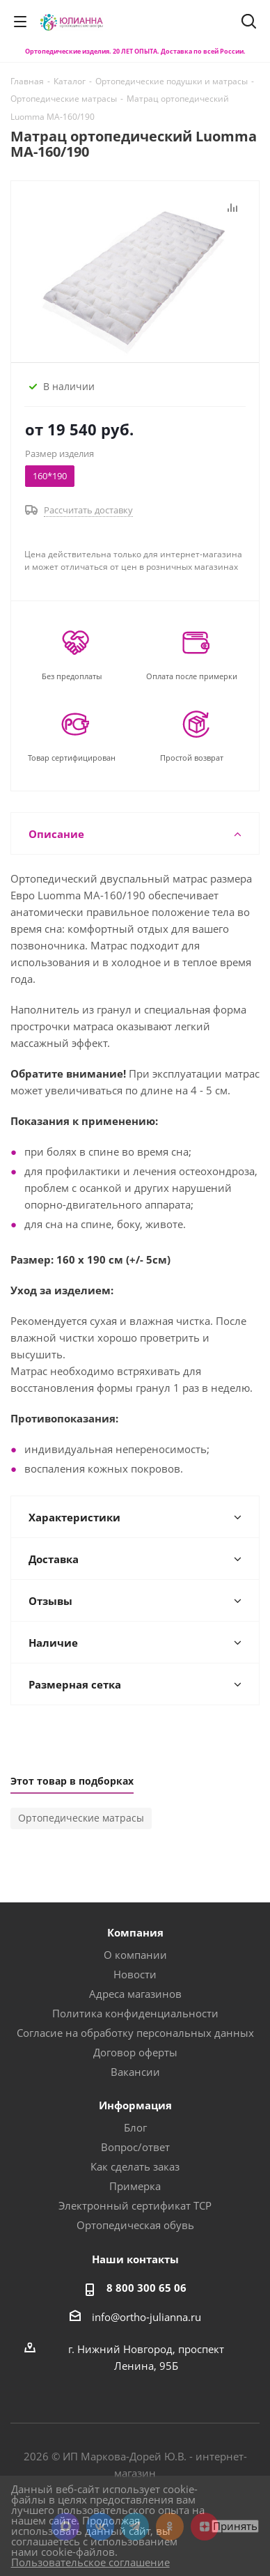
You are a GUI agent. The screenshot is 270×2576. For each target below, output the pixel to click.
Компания (135, 1932)
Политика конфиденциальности (135, 2013)
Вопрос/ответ (135, 2147)
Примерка (135, 2186)
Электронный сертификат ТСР (135, 2205)
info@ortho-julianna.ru (146, 2317)
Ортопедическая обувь (135, 2225)
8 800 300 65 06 (146, 2288)
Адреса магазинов (135, 1994)
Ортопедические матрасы (81, 1817)
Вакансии (135, 2072)
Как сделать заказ (135, 2166)
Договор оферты (135, 2052)
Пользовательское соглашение (90, 2562)
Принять (235, 2526)
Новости (135, 1974)
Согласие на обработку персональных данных (135, 2033)
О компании (135, 1955)
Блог (135, 2127)
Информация (135, 2105)
